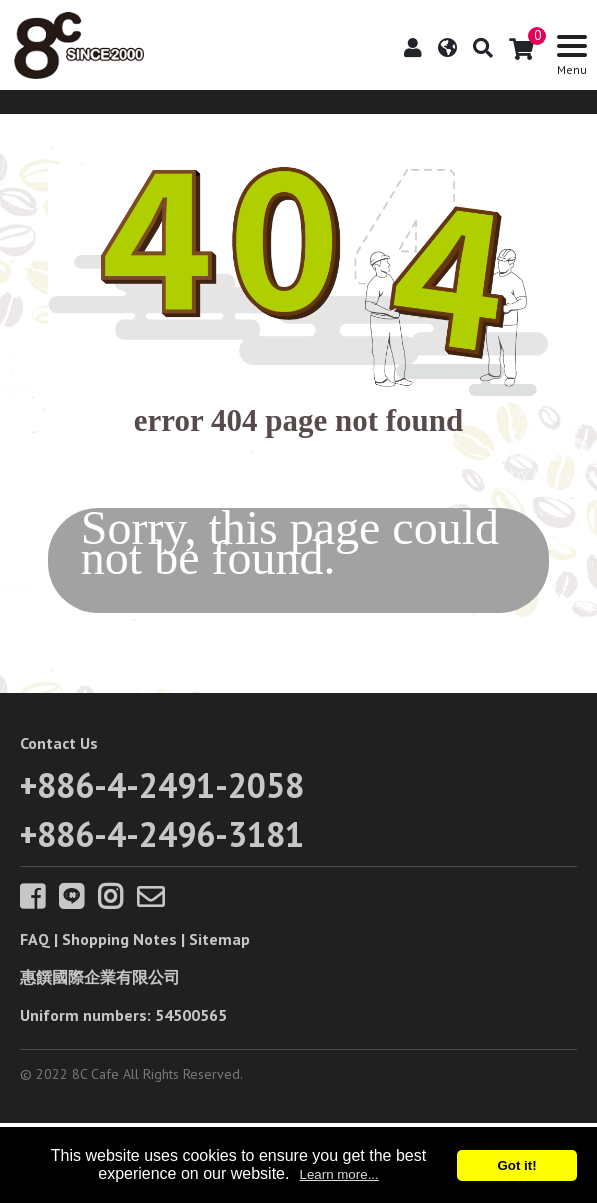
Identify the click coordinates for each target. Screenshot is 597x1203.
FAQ (35, 939)
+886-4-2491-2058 (162, 785)
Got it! (516, 1165)
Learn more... (338, 1174)
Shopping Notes (119, 939)
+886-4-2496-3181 (162, 834)
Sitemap (219, 939)
